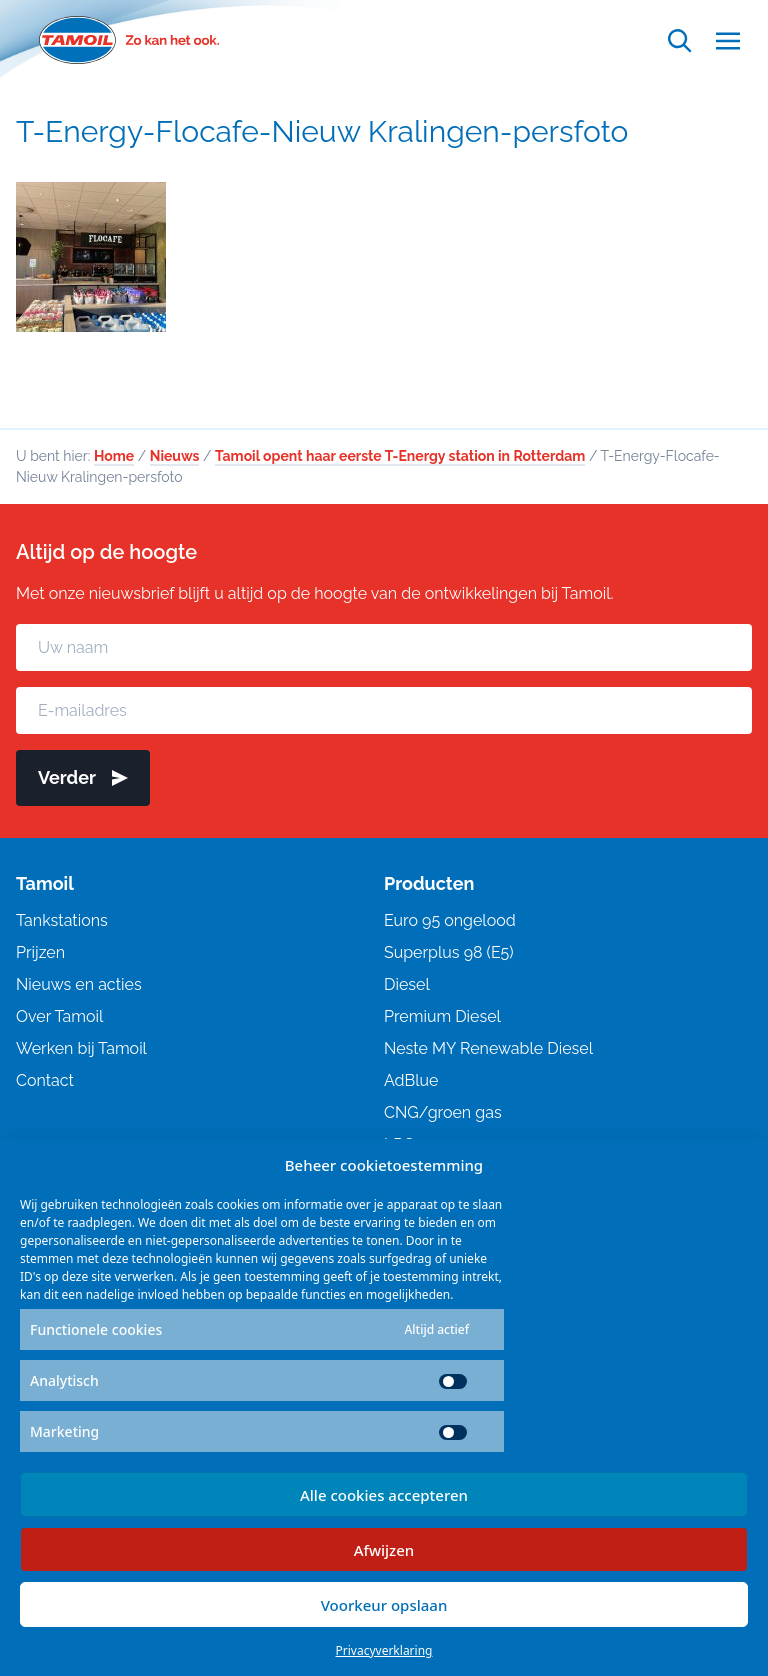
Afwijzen (384, 1550)
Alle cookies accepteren (384, 1495)
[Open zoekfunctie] (680, 40)
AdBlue (411, 1080)
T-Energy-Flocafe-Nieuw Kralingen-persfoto (322, 131)
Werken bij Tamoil (81, 1048)
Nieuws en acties (79, 984)
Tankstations (62, 920)
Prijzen (40, 952)
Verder (83, 777)
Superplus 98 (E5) (449, 952)
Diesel (407, 984)
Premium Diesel (442, 1016)
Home (114, 456)
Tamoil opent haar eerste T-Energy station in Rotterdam (400, 456)
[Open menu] (728, 40)
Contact (45, 1080)
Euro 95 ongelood (450, 920)
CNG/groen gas (443, 1112)
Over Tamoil (59, 1016)
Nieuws (175, 456)
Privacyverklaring (384, 1650)
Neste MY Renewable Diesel (488, 1048)
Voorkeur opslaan (384, 1605)
